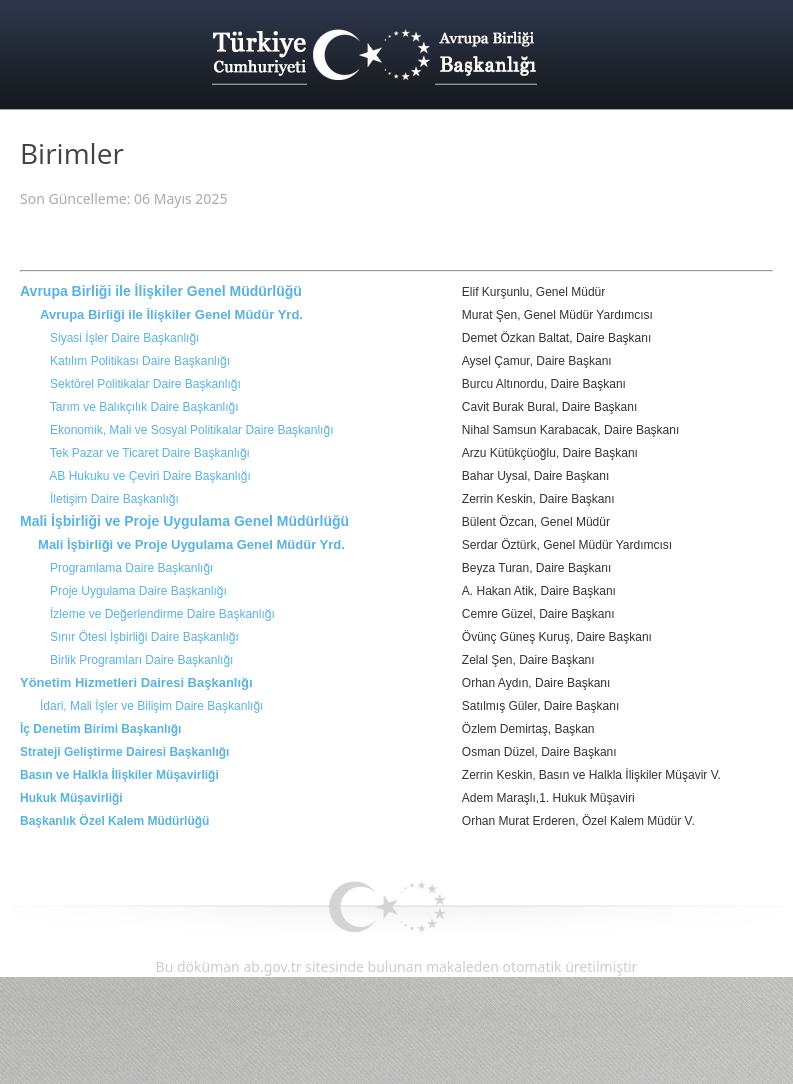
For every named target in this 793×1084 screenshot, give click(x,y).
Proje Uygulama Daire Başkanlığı (138, 591)
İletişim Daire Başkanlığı (114, 499)
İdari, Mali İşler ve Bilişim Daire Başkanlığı (151, 706)
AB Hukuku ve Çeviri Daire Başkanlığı (149, 476)
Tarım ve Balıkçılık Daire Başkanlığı (144, 407)
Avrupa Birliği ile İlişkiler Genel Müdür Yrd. (171, 314)
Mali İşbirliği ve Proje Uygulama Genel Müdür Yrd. (191, 544)
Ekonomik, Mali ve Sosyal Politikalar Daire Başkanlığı (191, 430)
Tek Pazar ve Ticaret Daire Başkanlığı (150, 453)
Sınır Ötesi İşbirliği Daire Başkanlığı (144, 637)
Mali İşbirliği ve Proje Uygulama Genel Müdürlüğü (184, 521)
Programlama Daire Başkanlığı (131, 568)
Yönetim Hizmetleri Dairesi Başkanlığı (136, 682)
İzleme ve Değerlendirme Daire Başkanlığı (162, 614)
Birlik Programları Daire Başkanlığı (141, 660)
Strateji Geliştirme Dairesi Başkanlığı (124, 752)
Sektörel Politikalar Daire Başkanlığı (145, 384)
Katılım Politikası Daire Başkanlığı (140, 361)
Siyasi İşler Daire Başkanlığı (124, 338)
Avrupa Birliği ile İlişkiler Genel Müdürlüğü (161, 291)
